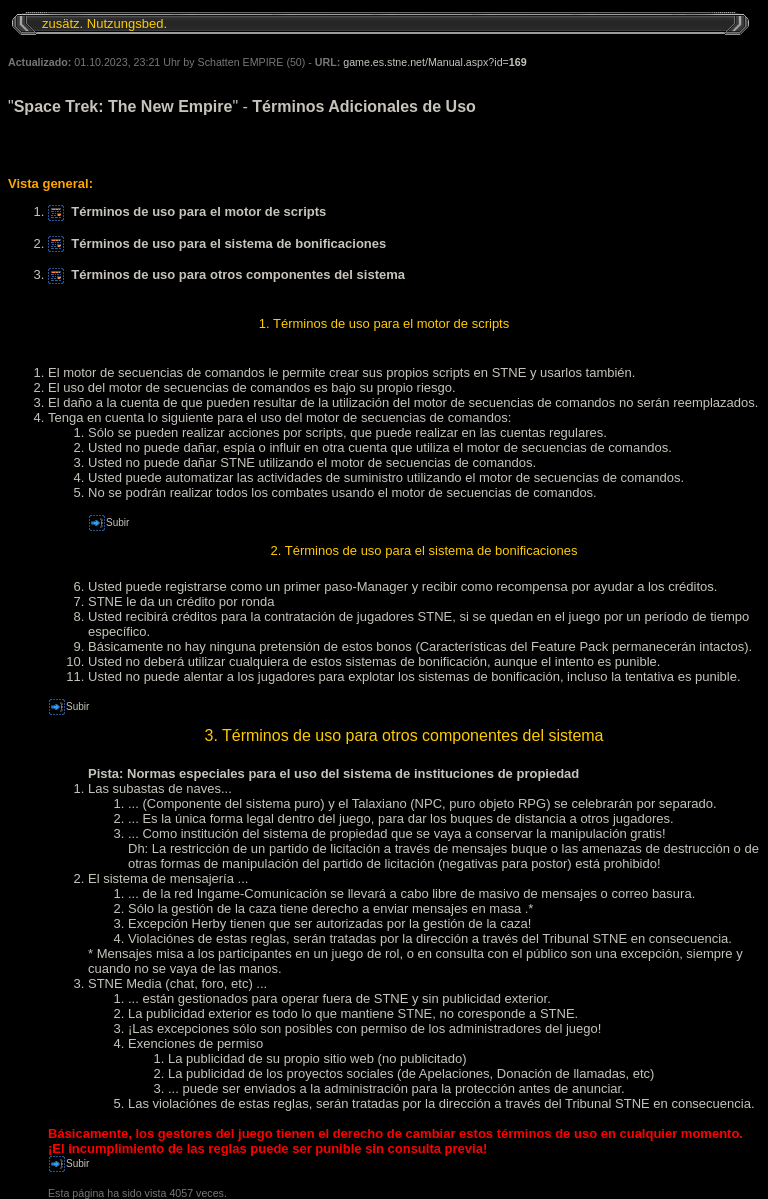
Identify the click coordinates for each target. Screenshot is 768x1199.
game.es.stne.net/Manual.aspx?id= (434, 62)
